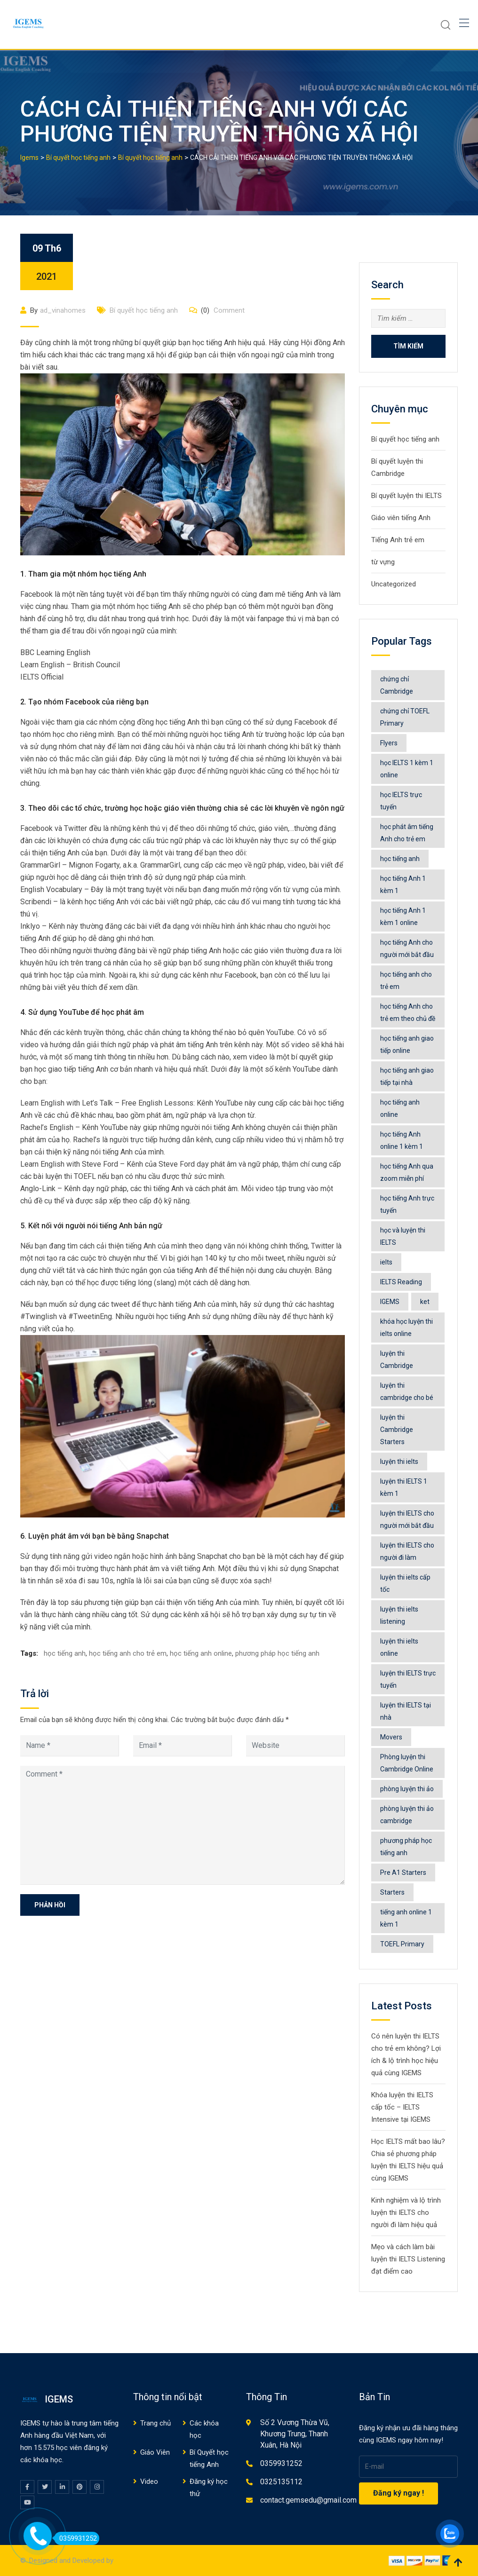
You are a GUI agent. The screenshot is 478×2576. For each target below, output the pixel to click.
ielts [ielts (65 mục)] (386, 1262)
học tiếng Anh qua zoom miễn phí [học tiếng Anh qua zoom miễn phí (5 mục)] (406, 1172)
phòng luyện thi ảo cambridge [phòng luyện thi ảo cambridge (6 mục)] (407, 1815)
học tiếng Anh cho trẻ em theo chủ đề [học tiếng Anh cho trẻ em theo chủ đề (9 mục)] (407, 1012)
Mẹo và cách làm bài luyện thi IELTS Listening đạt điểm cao (408, 2259)
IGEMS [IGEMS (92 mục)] (389, 1301)
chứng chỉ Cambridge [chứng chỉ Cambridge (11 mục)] (396, 685)
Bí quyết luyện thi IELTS (406, 495)
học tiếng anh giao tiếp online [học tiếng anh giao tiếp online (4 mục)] (407, 1044)
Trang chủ (155, 2423)
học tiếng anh (65, 1653)
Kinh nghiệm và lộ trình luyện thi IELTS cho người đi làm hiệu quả (406, 2212)
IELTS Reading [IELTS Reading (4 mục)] (401, 1282)
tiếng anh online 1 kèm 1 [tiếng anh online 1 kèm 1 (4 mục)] (406, 1918)
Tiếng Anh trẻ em (397, 540)
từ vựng (383, 562)
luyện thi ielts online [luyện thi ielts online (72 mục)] (399, 1647)
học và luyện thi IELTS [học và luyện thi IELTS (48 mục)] (402, 1236)
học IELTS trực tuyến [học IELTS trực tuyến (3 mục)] (401, 801)
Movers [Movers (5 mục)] (391, 1737)
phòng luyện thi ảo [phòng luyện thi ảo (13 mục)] (407, 1789)
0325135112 (281, 2481)
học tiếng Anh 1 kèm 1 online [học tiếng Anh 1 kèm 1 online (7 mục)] (403, 916)
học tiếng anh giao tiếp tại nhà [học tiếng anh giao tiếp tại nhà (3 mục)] (407, 1076)
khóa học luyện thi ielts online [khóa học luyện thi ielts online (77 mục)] (406, 1327)
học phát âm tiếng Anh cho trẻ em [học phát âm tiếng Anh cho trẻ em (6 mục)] (406, 833)
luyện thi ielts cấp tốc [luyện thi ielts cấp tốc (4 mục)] (405, 1583)
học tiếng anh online (201, 1653)
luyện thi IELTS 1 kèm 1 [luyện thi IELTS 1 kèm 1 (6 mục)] (403, 1487)
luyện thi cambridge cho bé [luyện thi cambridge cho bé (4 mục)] (406, 1391)
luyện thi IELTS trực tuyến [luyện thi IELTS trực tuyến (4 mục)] (408, 1679)
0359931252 (281, 2463)
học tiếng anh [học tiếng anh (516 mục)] (400, 858)
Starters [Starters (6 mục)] (392, 1892)
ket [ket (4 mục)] (425, 1301)
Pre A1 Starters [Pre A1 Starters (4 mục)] (403, 1872)
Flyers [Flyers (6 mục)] (389, 743)
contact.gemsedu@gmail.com (308, 2500)
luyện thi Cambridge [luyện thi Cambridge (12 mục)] (396, 1359)
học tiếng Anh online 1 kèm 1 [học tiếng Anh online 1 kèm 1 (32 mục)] (401, 1140)
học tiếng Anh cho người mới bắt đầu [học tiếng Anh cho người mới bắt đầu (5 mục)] (407, 948)
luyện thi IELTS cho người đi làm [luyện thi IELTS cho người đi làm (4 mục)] (407, 1551)
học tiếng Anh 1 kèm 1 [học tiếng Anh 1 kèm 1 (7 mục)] (403, 884)
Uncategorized (393, 584)
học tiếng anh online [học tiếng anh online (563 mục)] (400, 1108)
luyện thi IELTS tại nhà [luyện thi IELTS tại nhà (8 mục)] (405, 1711)
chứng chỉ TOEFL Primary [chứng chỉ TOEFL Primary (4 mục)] (405, 717)
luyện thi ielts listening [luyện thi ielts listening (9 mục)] (399, 1615)
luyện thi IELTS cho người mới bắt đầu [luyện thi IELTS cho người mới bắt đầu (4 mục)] (407, 1519)
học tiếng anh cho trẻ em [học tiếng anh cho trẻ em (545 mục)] (406, 980)
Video (149, 2481)
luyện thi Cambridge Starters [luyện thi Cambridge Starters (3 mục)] (396, 1430)
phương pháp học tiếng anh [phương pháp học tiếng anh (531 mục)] (406, 1847)
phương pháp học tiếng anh (277, 1653)
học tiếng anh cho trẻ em (128, 1653)
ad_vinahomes (63, 310)
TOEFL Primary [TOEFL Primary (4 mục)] (402, 1944)
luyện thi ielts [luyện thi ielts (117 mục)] (399, 1461)
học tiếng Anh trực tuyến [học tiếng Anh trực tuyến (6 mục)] (407, 1204)
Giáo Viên (155, 2452)
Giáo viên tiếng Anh (400, 518)
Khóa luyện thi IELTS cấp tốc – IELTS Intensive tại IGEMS (402, 2107)
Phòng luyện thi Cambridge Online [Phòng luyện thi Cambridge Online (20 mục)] (406, 1763)
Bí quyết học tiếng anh (144, 310)
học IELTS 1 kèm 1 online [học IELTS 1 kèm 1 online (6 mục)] (406, 769)
